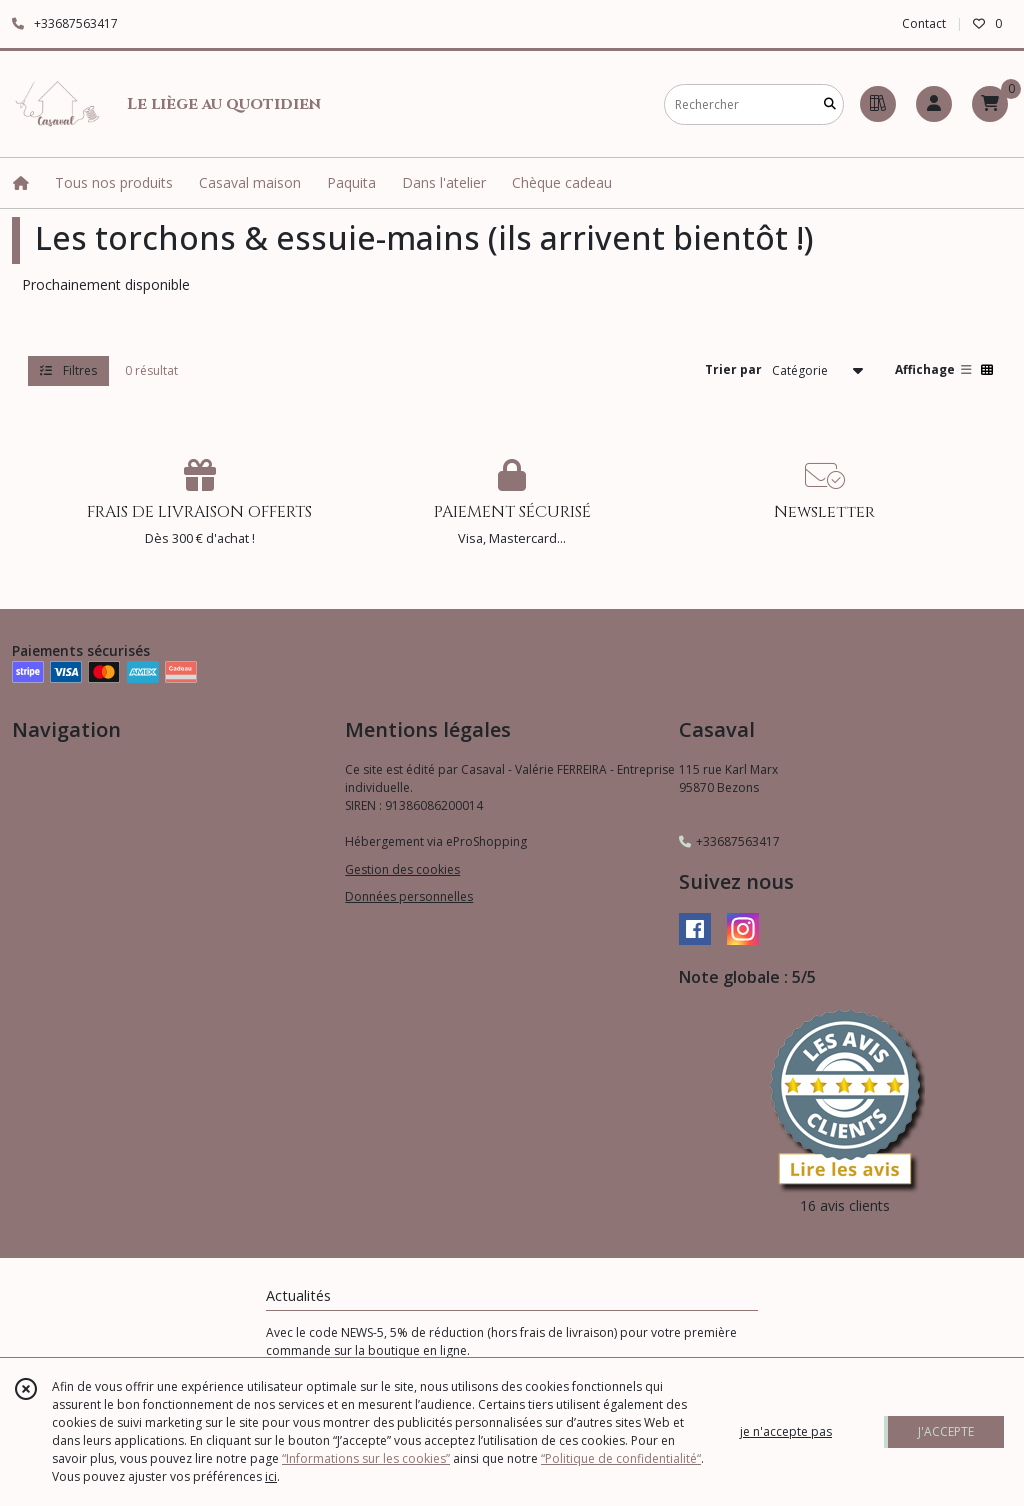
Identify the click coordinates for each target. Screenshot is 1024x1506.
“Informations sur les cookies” (366, 1458)
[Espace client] (934, 104)
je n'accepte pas (786, 1431)
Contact (924, 23)
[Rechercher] (830, 104)
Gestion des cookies (402, 869)
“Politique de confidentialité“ (621, 1458)
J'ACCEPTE (946, 1431)
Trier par (733, 369)
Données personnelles (409, 896)
